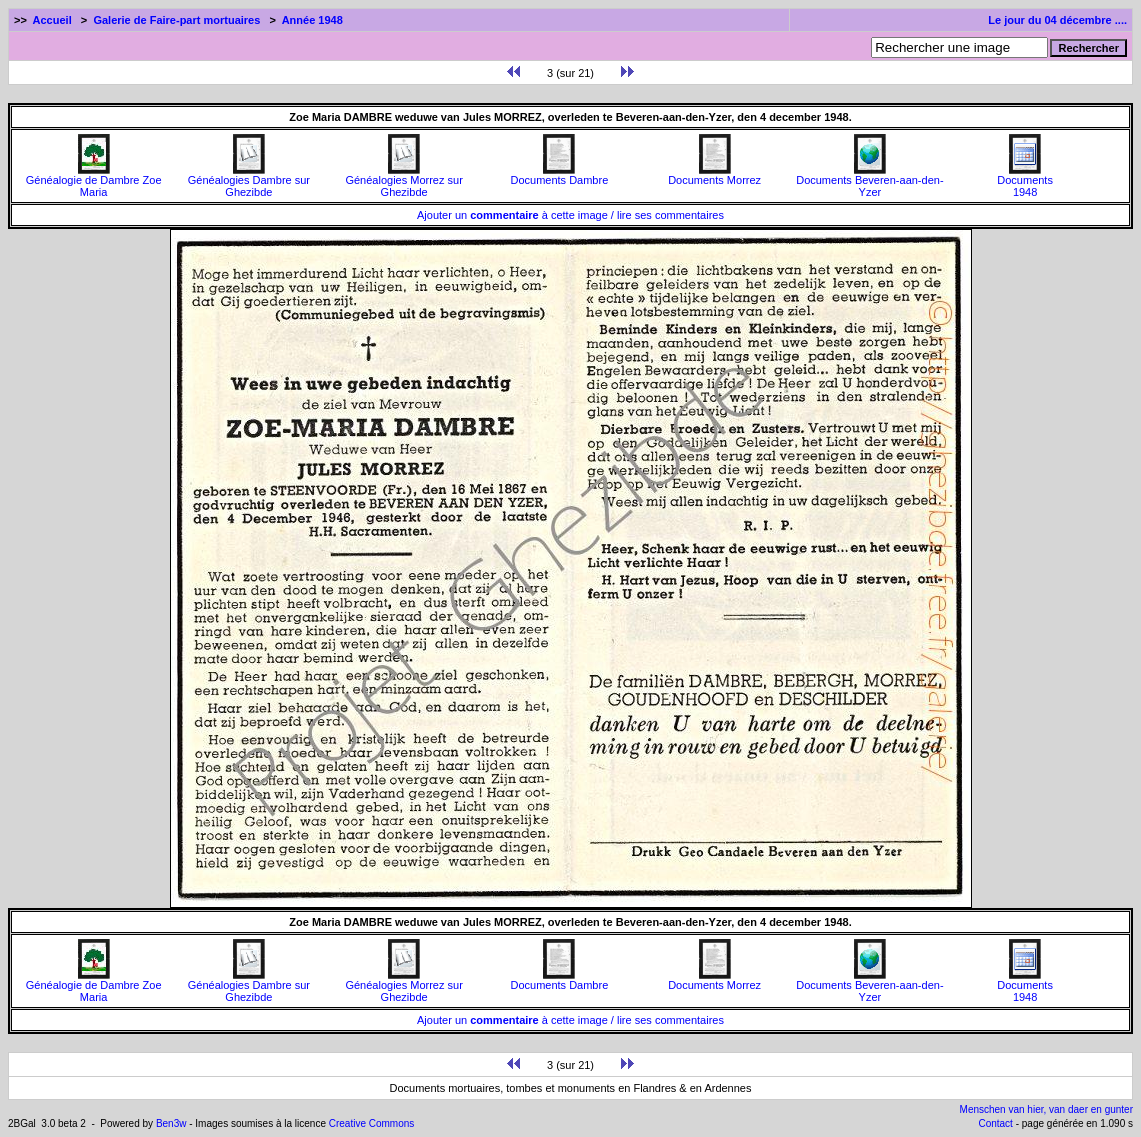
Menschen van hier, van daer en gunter (1046, 1109)
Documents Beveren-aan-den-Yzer (869, 181)
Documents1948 (1025, 181)
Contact (995, 1123)
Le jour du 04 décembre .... (1057, 20)
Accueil (52, 20)
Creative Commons (372, 1123)
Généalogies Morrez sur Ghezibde (403, 181)
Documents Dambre (559, 175)
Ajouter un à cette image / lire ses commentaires (570, 215)
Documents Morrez (714, 175)
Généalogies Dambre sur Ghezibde (249, 181)
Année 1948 (312, 20)
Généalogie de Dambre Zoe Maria (94, 181)
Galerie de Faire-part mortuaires (176, 20)
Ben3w (171, 1123)
